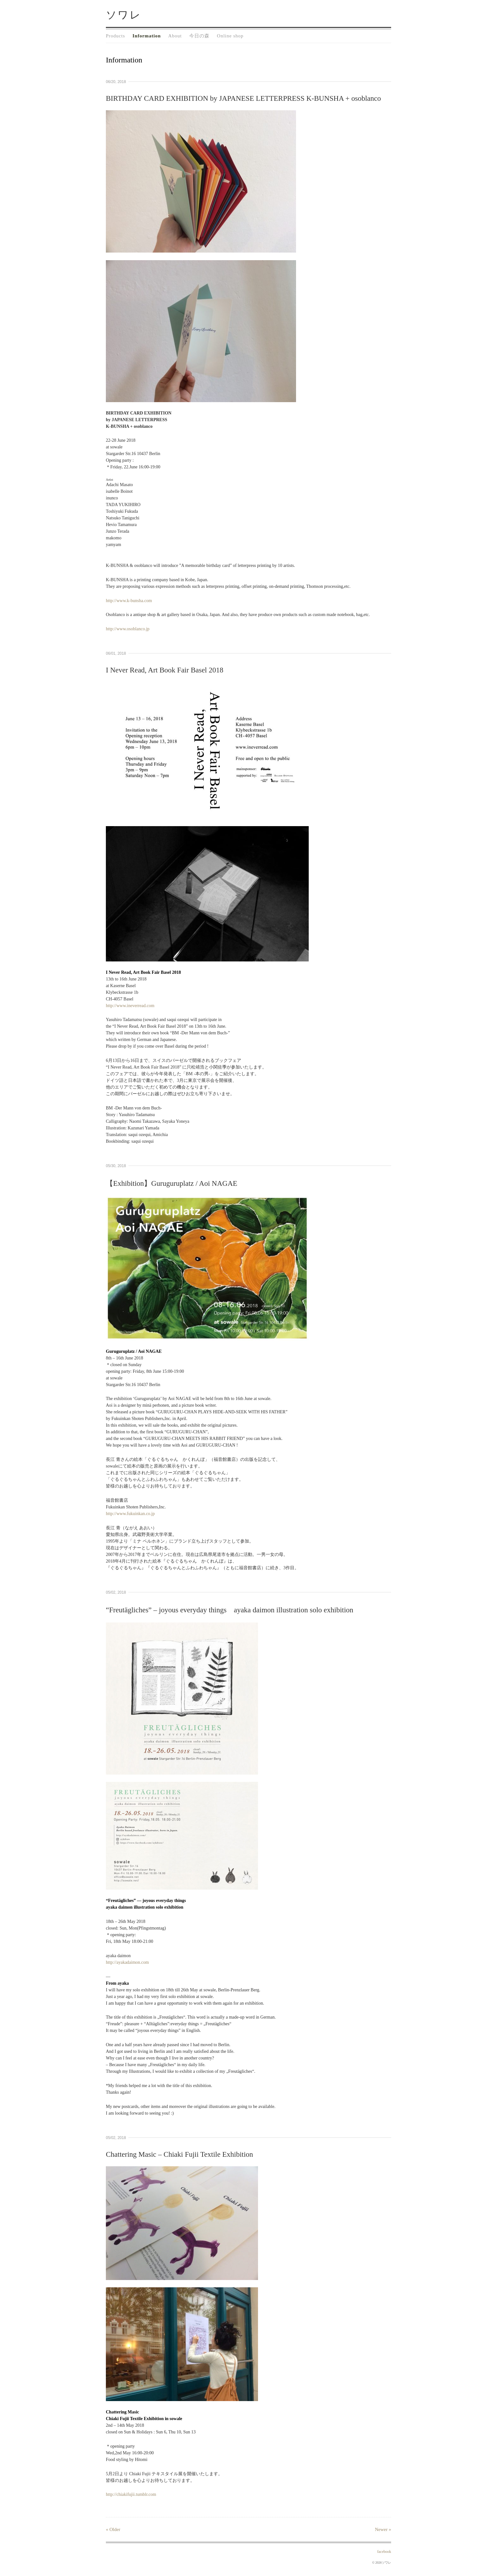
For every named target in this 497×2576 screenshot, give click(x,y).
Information (146, 35)
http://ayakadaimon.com (127, 1962)
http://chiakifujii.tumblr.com (131, 2494)
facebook (384, 2551)
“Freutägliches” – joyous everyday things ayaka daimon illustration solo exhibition (229, 1610)
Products (115, 35)
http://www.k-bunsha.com (129, 600)
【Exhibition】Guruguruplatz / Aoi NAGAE (171, 1183)
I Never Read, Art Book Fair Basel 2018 (164, 670)
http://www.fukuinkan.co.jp (130, 1513)
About (175, 35)
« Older (113, 2529)
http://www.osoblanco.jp (128, 628)
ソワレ (123, 15)
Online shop (230, 35)
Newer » (383, 2529)
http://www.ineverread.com (130, 1005)
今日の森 (199, 35)
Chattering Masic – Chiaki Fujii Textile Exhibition (179, 2154)
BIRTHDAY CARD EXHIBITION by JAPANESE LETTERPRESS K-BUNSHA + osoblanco (243, 98)
